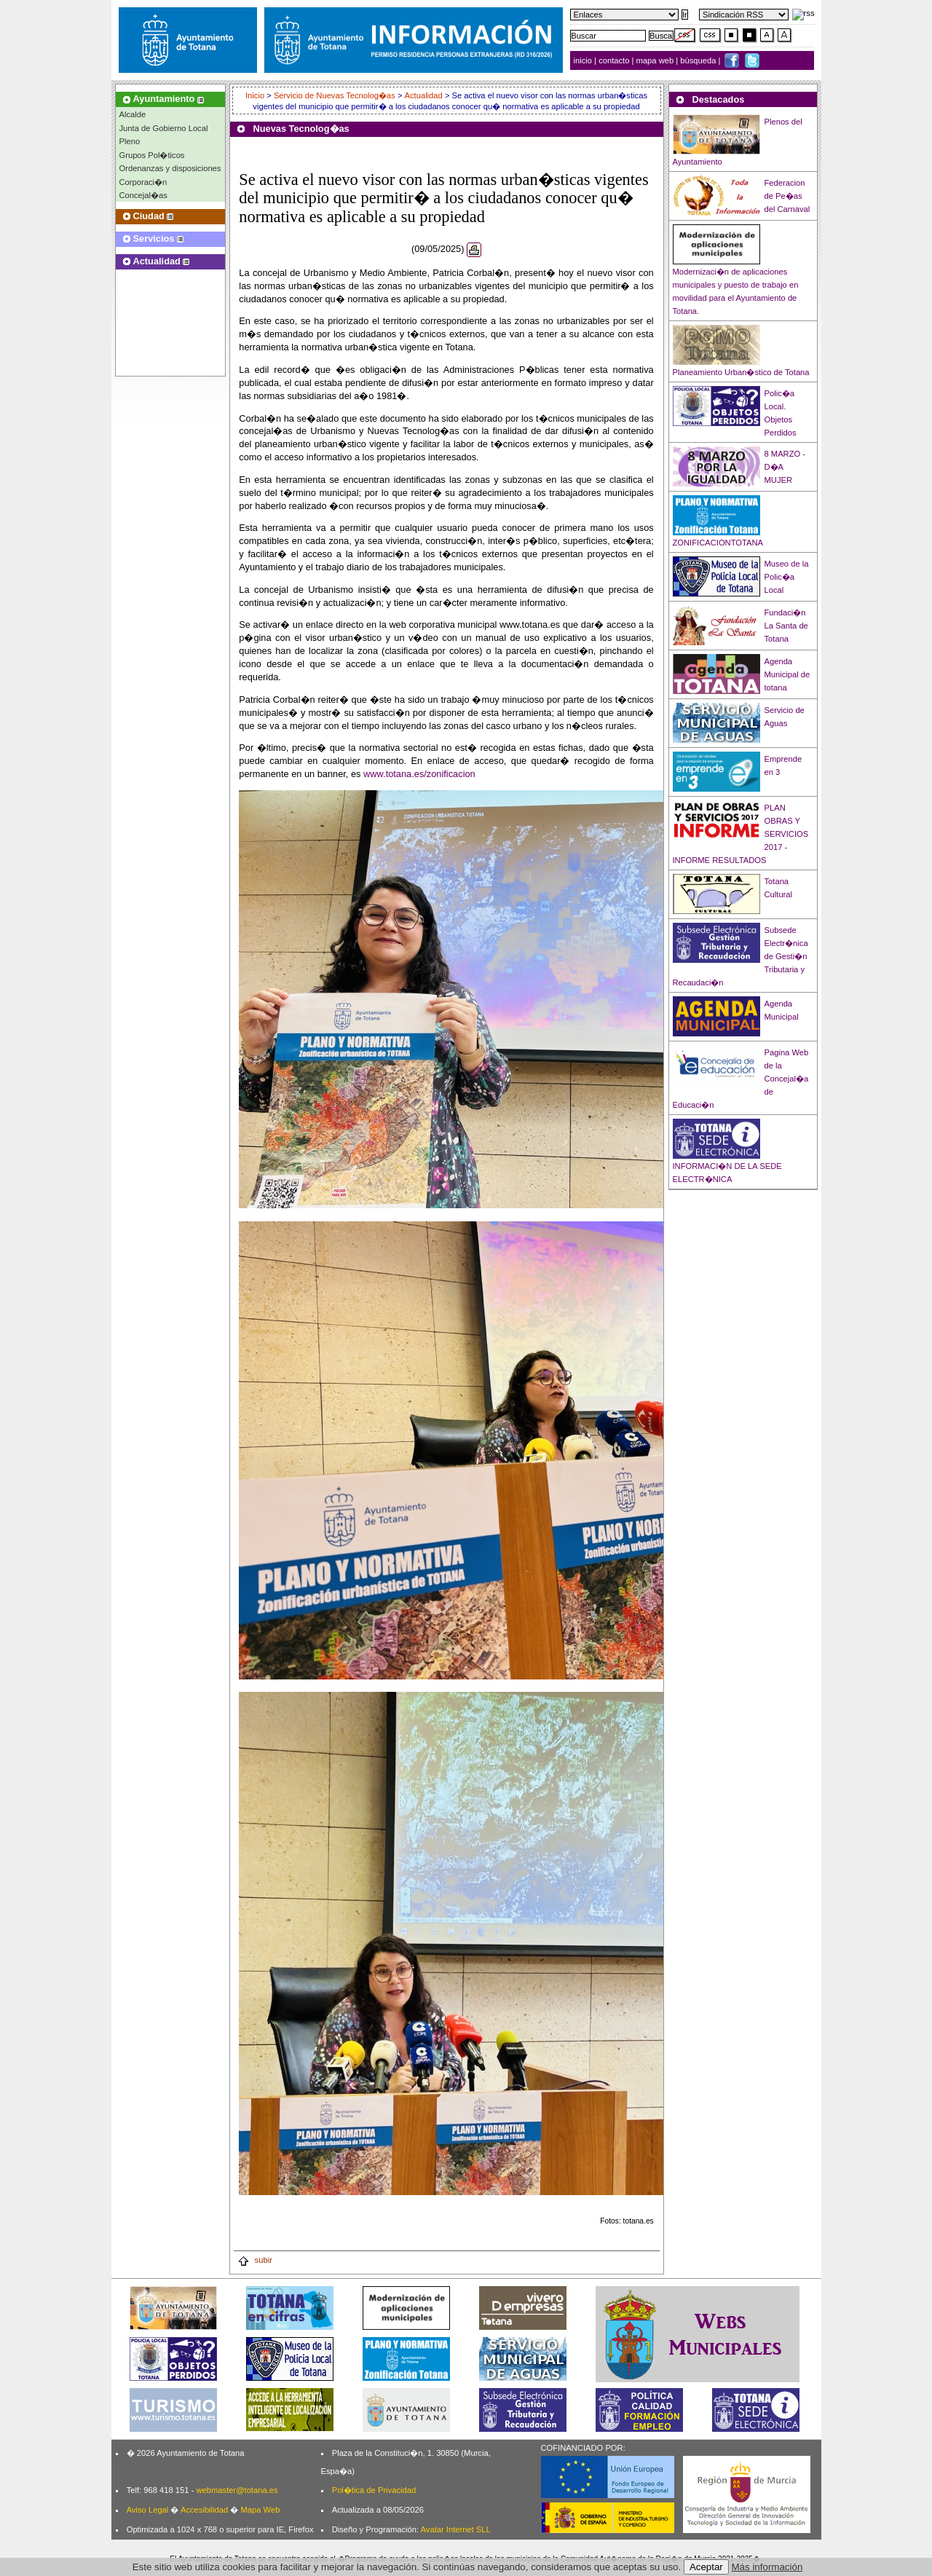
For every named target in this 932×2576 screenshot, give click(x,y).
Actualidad (424, 95)
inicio (584, 60)
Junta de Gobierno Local (163, 128)
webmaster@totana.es (236, 2490)
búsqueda (699, 60)
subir (254, 2260)
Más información (767, 2566)
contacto (614, 60)
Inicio (255, 95)
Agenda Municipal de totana (787, 674)
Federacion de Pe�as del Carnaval (787, 195)
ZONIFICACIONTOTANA (718, 542)
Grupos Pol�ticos (152, 155)
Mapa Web (260, 2509)
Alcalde (132, 114)
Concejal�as (143, 195)
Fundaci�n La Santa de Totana (786, 625)
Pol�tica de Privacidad (374, 2490)
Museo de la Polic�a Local (787, 576)
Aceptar (706, 2566)
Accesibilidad (204, 2509)
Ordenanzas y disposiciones (170, 168)
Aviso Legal (148, 2509)
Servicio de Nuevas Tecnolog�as (334, 95)
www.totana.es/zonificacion (419, 773)
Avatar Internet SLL (456, 2529)
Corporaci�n (143, 182)
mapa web (656, 60)
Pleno (130, 141)
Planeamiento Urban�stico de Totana (741, 372)
